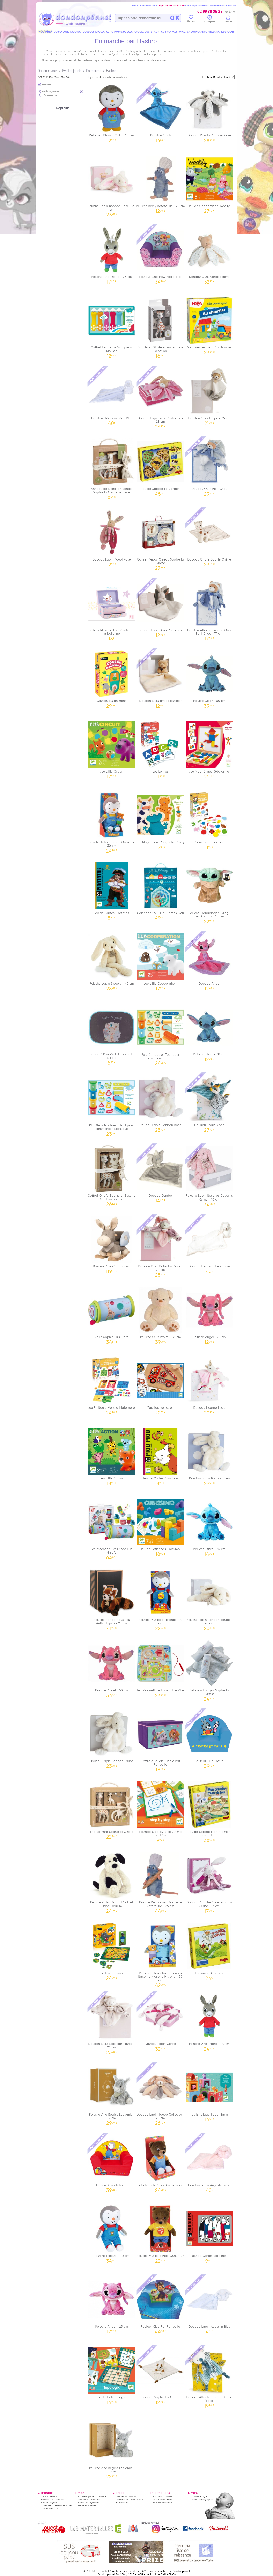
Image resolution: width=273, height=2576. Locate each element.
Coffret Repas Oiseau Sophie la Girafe (160, 538)
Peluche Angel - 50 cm (111, 1667)
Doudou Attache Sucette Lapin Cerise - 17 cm (209, 1881)
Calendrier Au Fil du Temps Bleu (160, 889)
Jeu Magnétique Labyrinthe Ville (160, 1667)
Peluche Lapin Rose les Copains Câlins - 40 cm (209, 1174)
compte (209, 19)
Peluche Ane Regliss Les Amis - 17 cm (111, 2093)
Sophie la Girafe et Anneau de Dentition (160, 326)
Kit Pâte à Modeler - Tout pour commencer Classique (111, 1103)
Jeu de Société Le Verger (160, 465)
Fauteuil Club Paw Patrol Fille (160, 253)
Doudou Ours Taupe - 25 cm (209, 395)
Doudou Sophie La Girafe (160, 2374)
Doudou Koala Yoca (209, 1101)
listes (191, 19)
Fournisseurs (122, 2502)
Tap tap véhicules (160, 1384)
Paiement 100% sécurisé (52, 2499)
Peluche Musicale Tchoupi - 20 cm (160, 1598)
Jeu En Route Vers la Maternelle (111, 1384)
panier (228, 19)
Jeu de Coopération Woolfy (209, 183)
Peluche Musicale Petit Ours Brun (160, 2232)
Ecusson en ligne (199, 2496)
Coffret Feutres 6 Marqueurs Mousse (111, 326)
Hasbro (111, 70)
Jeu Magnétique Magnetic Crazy (160, 819)
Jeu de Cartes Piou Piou (160, 1455)
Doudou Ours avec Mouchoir (160, 677)
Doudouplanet (48, 70)
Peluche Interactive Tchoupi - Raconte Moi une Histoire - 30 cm (160, 1953)
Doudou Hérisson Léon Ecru (209, 1243)
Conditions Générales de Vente (56, 2505)
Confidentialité (48, 2509)
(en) (56, 2509)
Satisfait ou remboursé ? (90, 2499)
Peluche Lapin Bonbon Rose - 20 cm (111, 185)
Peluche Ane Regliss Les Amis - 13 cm (111, 2446)
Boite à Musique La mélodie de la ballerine (111, 609)
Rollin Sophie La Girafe (111, 1313)
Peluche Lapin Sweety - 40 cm (111, 960)
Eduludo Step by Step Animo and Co (160, 1810)
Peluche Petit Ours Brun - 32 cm (160, 2162)
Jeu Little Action (111, 1455)
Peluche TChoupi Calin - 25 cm (111, 112)
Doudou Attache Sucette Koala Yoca (209, 2376)
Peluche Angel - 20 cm (209, 1313)
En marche (93, 70)
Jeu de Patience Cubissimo (160, 1526)
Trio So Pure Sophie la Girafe (111, 1808)
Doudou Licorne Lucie (209, 1384)
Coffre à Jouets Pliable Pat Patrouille (160, 1740)
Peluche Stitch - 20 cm (209, 1031)
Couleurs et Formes (209, 819)
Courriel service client (127, 2496)
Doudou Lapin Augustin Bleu (209, 2303)
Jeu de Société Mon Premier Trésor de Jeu (209, 1810)
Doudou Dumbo (160, 1172)
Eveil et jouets (71, 70)
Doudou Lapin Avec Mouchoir (160, 607)
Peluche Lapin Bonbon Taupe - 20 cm (209, 1598)
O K (174, 18)
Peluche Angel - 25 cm (111, 2303)
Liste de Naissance (162, 2502)
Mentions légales (49, 2502)
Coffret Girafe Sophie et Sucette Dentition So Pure (111, 1174)
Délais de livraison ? (88, 2505)
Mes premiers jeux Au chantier (209, 324)
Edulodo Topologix (111, 2374)
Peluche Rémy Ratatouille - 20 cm (160, 183)
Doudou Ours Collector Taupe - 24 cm (111, 2022)
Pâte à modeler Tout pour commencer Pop (160, 1033)
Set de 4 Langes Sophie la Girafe (209, 1669)
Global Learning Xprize (202, 2499)
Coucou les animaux (111, 677)
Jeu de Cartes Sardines (209, 2232)
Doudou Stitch (160, 112)
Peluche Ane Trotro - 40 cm (209, 2020)
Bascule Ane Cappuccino (111, 1243)
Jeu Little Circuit (111, 748)
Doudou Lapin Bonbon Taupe (111, 1738)
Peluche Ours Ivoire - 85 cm (160, 1313)
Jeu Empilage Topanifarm (209, 2091)
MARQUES (228, 31)
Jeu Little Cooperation (160, 960)
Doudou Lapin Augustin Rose (209, 2162)
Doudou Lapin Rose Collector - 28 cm (160, 397)
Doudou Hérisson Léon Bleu (111, 395)
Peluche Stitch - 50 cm (209, 677)
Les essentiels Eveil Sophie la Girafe (111, 1528)
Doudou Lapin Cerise (160, 2020)
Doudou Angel (209, 960)
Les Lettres (160, 748)
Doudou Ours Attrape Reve (209, 253)
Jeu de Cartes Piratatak (111, 889)
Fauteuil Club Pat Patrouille (160, 2303)
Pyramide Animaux (209, 1950)
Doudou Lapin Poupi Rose (111, 536)
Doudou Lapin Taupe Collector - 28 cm (160, 2093)
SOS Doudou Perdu (163, 2499)
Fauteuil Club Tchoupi (111, 2162)
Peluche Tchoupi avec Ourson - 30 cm (111, 821)
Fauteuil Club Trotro (209, 1738)
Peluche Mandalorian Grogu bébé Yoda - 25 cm (209, 891)
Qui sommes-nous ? (50, 2496)
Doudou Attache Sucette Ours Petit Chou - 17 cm (209, 609)
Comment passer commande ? (93, 2496)
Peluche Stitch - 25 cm (209, 1526)
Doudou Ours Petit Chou (209, 465)
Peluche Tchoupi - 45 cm (111, 2232)
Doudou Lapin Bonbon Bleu (209, 1455)
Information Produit (162, 2496)
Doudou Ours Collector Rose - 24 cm (160, 1245)
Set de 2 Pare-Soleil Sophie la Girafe (111, 1033)
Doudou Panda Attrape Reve (209, 112)
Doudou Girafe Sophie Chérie (209, 536)
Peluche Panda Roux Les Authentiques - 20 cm (111, 1598)
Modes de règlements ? (90, 2502)
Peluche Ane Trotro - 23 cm (111, 253)
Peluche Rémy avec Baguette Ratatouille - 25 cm (160, 1881)
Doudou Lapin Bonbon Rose (160, 1101)
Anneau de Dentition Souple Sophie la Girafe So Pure (111, 467)
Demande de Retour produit (129, 2499)
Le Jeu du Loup (111, 1950)
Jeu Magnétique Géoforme (209, 748)
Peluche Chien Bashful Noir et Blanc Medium (111, 1881)
